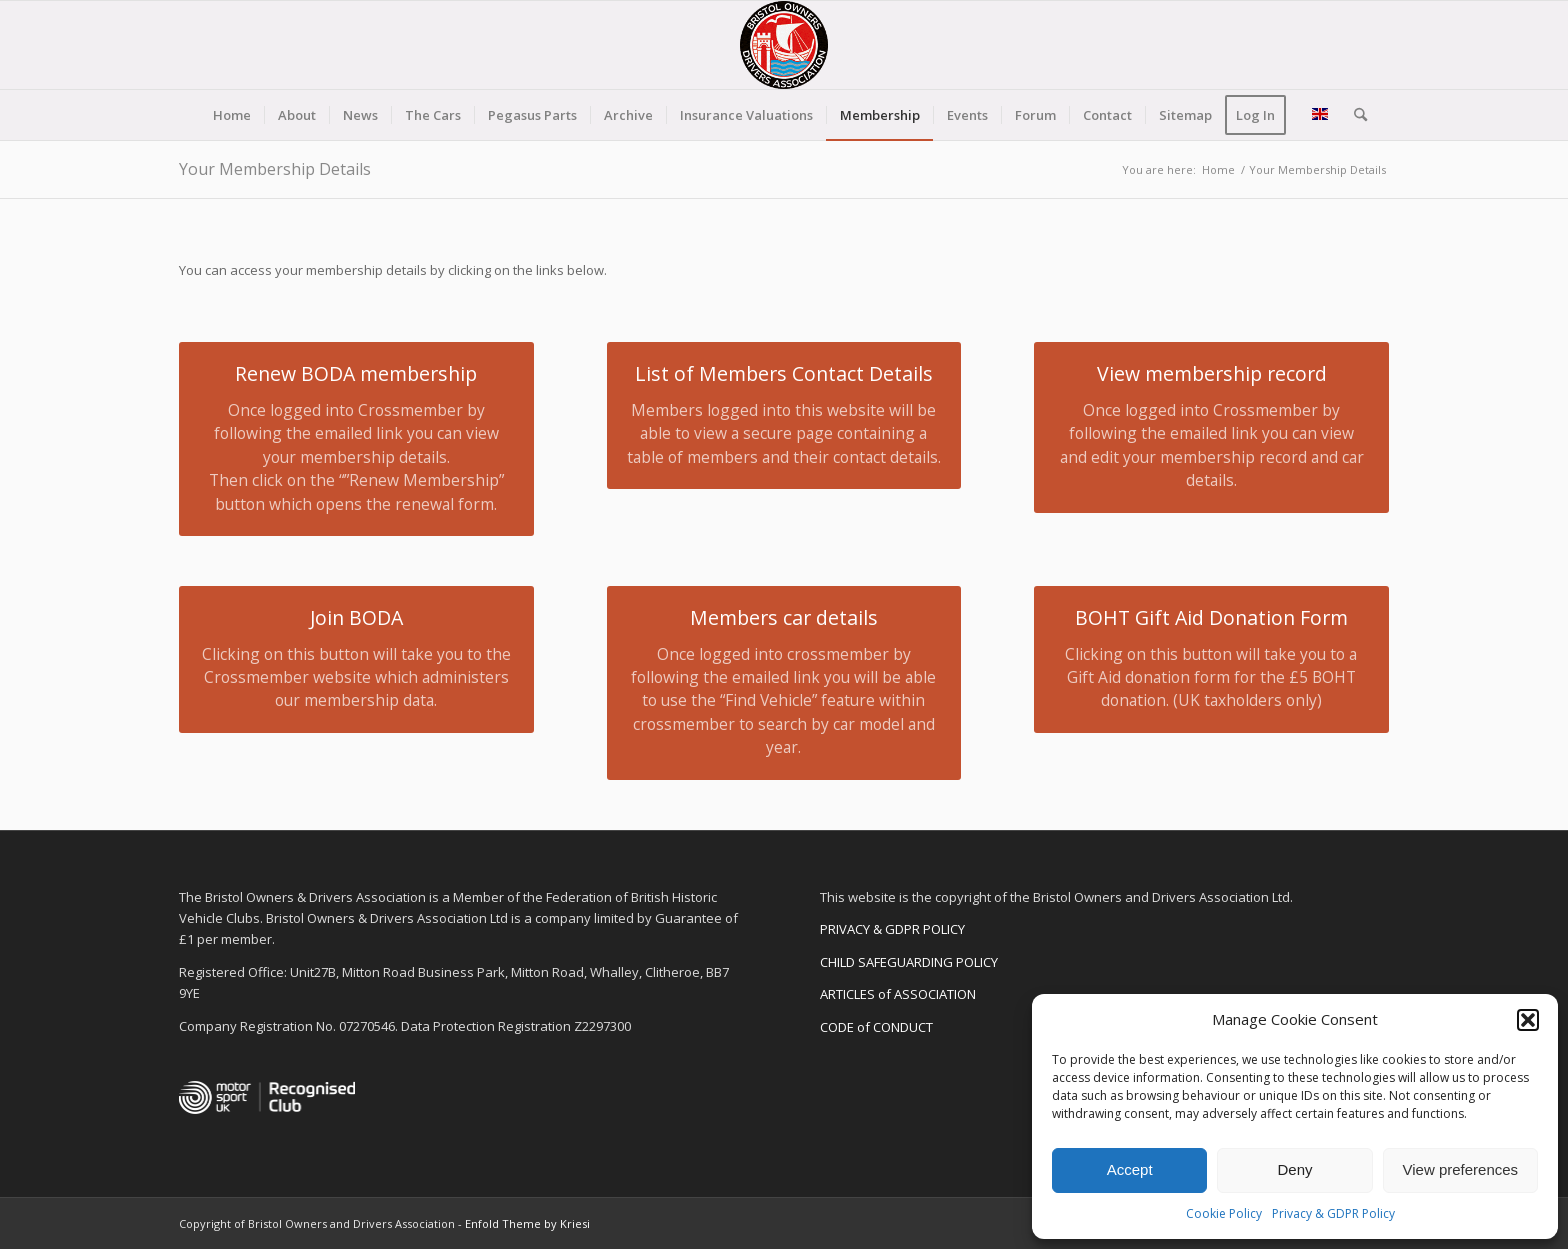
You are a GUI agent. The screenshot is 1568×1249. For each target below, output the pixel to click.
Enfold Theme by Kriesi (527, 1223)
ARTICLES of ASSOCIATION (898, 994)
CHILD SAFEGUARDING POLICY (909, 962)
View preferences (1461, 1169)
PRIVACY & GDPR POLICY (892, 929)
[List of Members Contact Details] (784, 415)
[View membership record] (1211, 427)
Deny (1294, 1169)
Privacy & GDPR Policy (1333, 1213)
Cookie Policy (1224, 1213)
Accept (1130, 1169)
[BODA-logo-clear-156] (784, 45)
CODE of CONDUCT (876, 1027)
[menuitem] (232, 115)
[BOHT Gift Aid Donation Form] (1211, 659)
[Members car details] (784, 683)
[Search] (1354, 115)
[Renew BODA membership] (356, 439)
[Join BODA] (356, 659)
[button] (1528, 1020)
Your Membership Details (275, 169)
